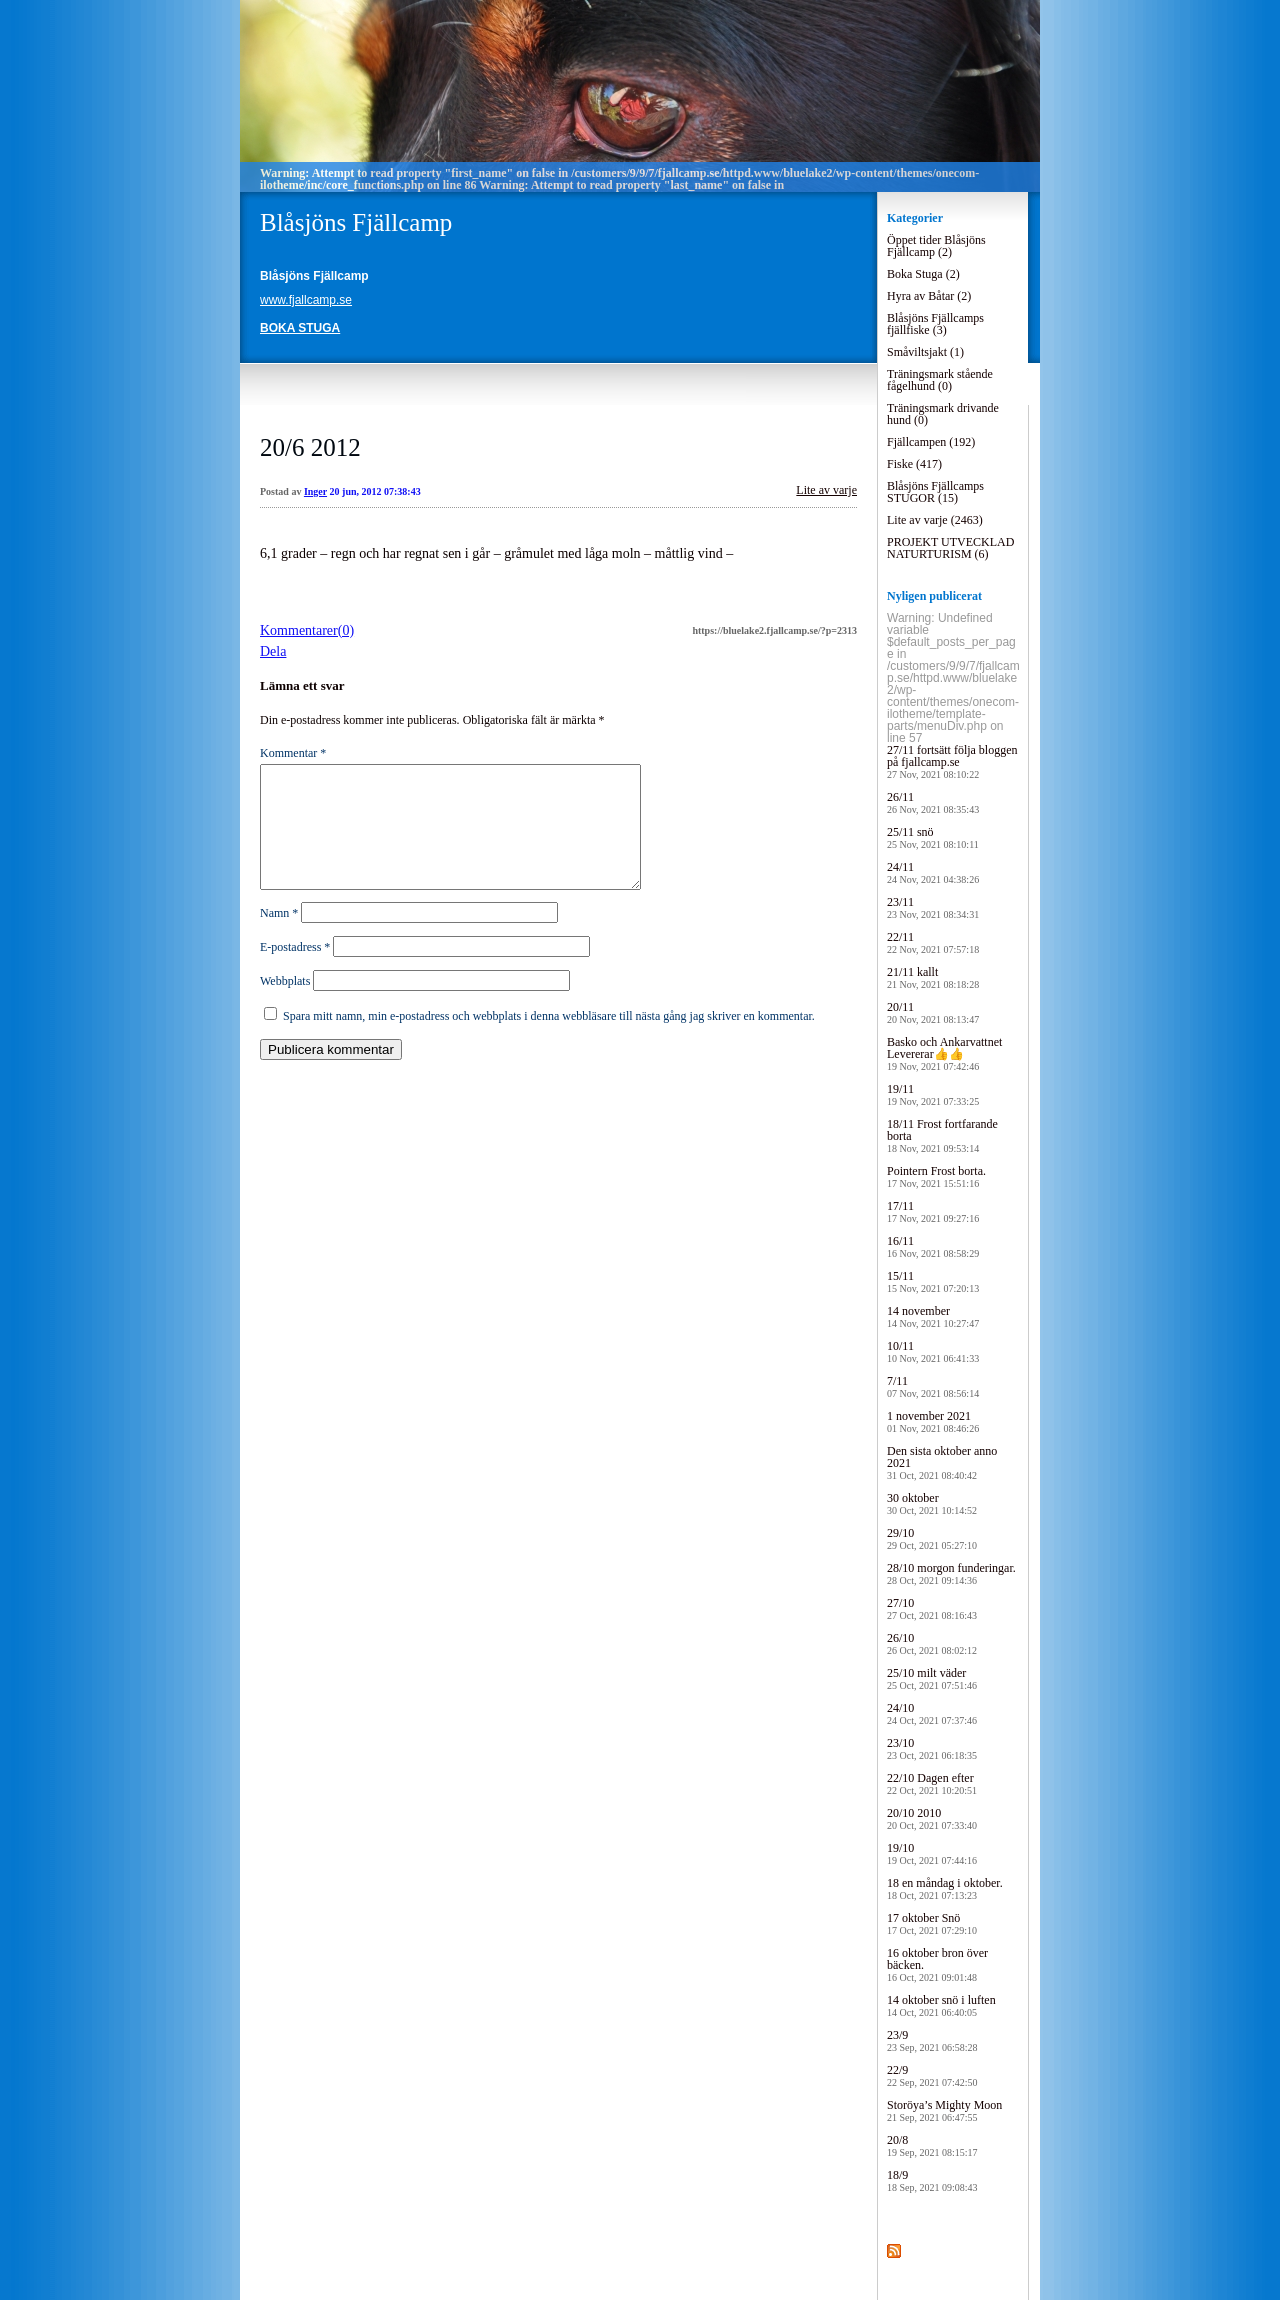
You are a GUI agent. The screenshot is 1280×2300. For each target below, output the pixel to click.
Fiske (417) (914, 464)
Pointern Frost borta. (936, 1176)
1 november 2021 (933, 1421)
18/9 (932, 2180)
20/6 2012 (310, 447)
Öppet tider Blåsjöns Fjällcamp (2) (936, 246)
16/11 (933, 1246)
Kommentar (293, 753)
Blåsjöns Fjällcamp (356, 222)
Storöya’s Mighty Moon (944, 2110)
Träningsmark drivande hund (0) (943, 414)
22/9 (932, 2075)
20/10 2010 (932, 1818)
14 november (933, 1316)
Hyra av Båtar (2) (929, 296)
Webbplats (285, 1005)
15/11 (933, 1281)
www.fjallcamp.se (306, 300)
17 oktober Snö (932, 1923)
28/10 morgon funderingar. (951, 1573)
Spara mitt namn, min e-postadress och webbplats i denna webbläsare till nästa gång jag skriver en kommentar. (549, 1040)
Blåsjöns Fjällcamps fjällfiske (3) (935, 324)
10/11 (933, 1351)
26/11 (933, 802)
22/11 (933, 942)
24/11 (933, 872)
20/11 (933, 1012)
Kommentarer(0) (307, 630)
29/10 (932, 1538)
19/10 (932, 1853)
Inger (315, 491)
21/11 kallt (933, 977)
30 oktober (932, 1503)
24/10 (932, 1713)
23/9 (932, 2040)
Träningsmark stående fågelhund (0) (940, 380)
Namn (279, 937)
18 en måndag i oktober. (945, 1888)
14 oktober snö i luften (941, 2005)
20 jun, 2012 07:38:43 (375, 491)
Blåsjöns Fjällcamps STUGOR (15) (935, 492)
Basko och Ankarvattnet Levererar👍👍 (944, 1053)
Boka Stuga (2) (923, 274)
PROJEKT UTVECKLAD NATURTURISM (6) (950, 548)
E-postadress (295, 971)
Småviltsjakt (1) (925, 352)
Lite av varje (826, 490)
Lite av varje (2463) (935, 520)
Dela (273, 651)
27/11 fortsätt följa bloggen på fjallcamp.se (952, 761)
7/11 (933, 1386)
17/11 (933, 1211)
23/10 (932, 1748)
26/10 (932, 1643)
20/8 (932, 2145)
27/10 (932, 1608)
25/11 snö (933, 837)
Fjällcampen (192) (931, 442)
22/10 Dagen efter (932, 1783)
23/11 (933, 907)
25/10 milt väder (932, 1678)
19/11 (933, 1094)
